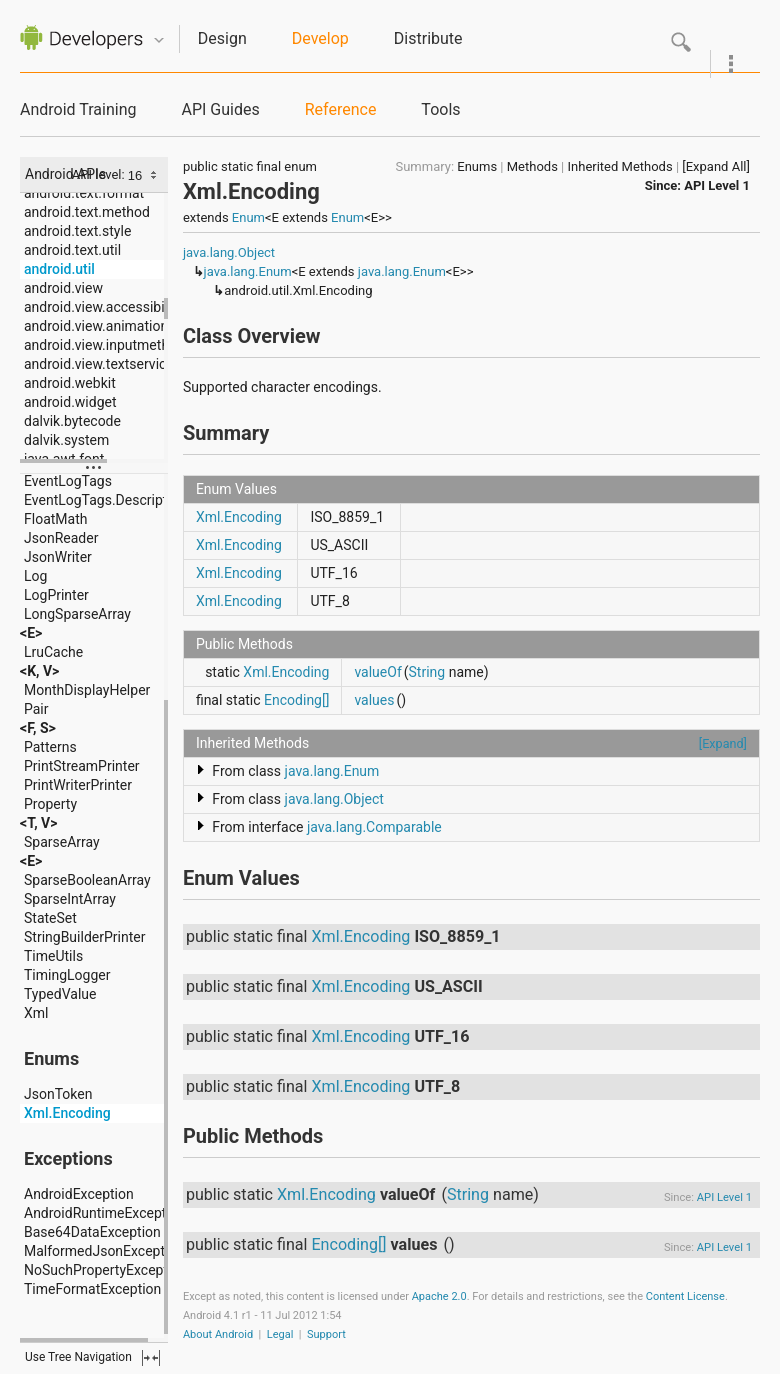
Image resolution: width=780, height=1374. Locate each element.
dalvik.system (66, 440)
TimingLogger (67, 975)
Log (35, 576)
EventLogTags (68, 481)
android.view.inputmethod (104, 345)
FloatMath (55, 519)
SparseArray (62, 842)
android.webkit (70, 383)
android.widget (70, 402)
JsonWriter (58, 557)
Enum (248, 217)
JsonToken (58, 1094)
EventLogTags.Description (105, 500)
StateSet (50, 918)
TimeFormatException (92, 1289)
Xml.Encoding (67, 1113)
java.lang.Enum (248, 271)
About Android (218, 1334)
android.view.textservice (99, 364)
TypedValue (60, 994)
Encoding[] (296, 700)
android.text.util (72, 250)
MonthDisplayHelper (87, 690)
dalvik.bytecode (72, 421)
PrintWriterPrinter (78, 785)
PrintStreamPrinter (82, 766)
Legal (280, 1334)
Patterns (50, 747)
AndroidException (79, 1194)
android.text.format (84, 193)
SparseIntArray (70, 899)
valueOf (377, 672)
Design (222, 38)
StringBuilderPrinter (84, 937)
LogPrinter (56, 595)
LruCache (53, 652)
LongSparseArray (77, 614)
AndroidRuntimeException (105, 1213)
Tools (440, 109)
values (374, 700)
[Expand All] (716, 166)
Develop (320, 38)
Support (326, 1334)
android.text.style (77, 231)
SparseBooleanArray (87, 880)
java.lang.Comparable (374, 827)
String (427, 672)
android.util (59, 269)
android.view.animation (96, 326)
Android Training (78, 109)
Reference (341, 109)
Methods (532, 166)
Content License (685, 1296)
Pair (36, 709)
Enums (477, 166)
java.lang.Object (229, 252)
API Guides (220, 109)
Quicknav (159, 40)
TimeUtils (53, 956)
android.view (63, 288)
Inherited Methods (620, 166)
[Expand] (723, 743)
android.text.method (87, 212)
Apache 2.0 (439, 1296)
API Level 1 (717, 185)
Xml (36, 1013)
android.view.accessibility (103, 307)
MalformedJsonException (104, 1251)
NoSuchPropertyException (105, 1270)
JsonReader (61, 538)
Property (50, 804)
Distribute (428, 38)
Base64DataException (92, 1232)
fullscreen (151, 1358)
